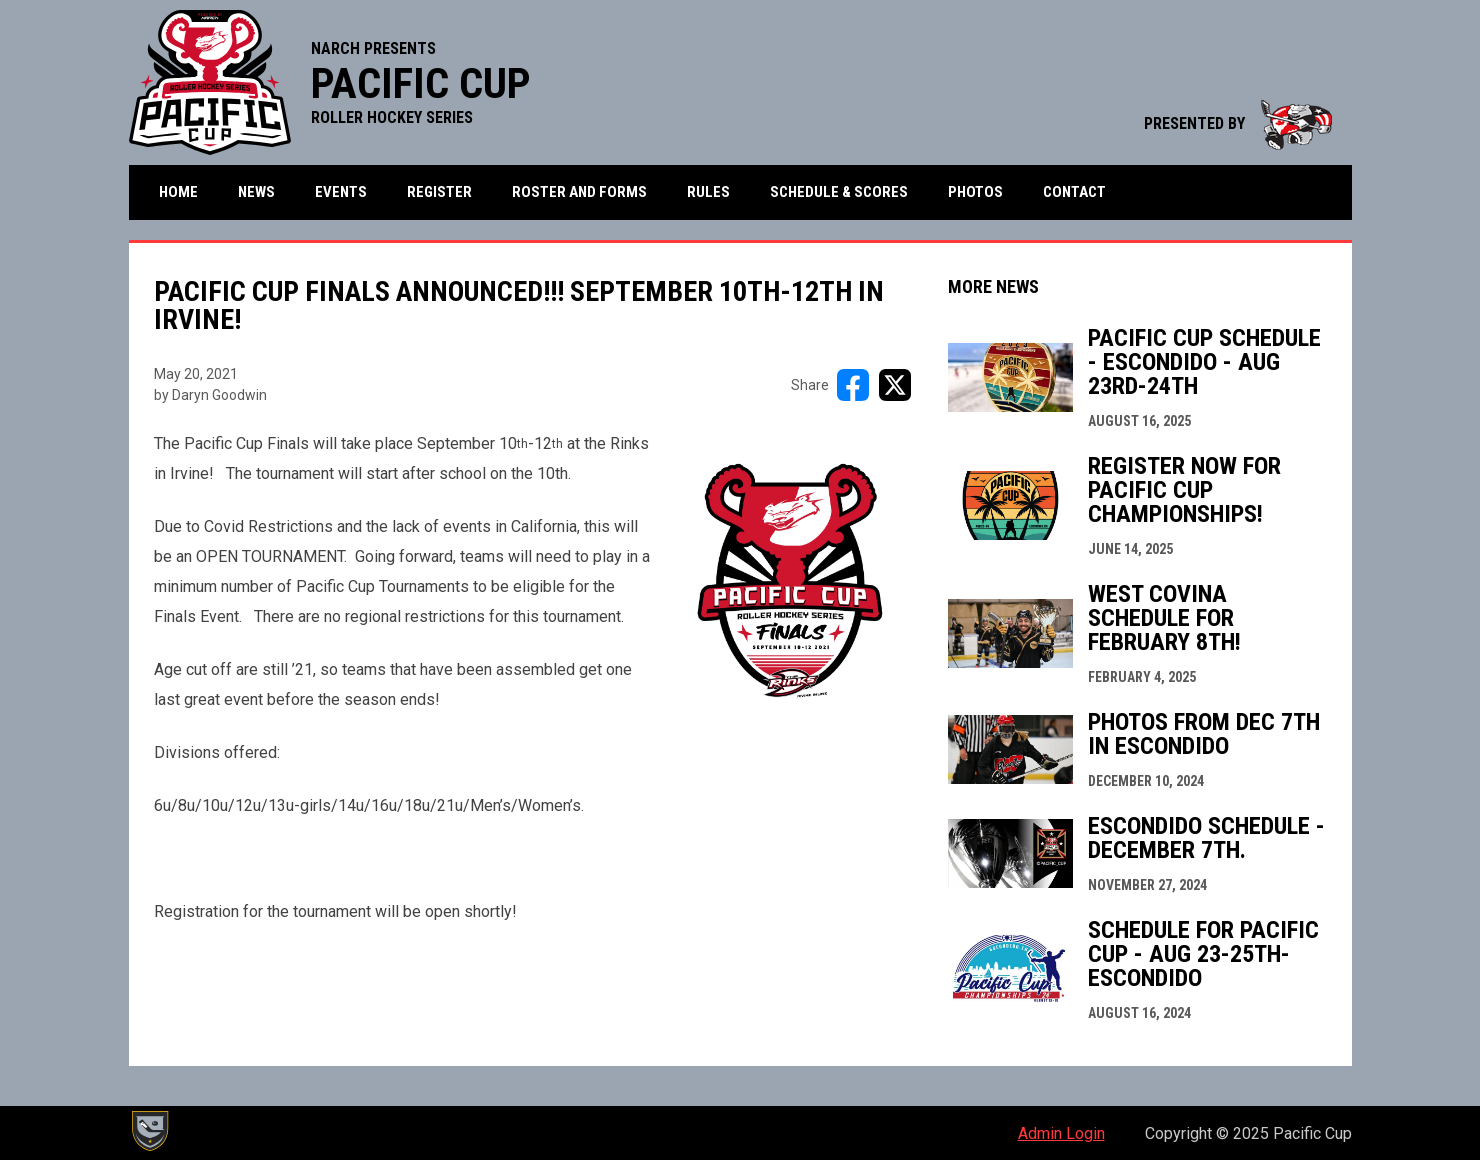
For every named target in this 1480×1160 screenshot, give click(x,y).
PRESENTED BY (1238, 123)
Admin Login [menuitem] (1061, 1133)
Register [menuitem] (439, 192)
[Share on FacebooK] (853, 385)
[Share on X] (895, 385)
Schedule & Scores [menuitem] (839, 192)
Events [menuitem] (341, 192)
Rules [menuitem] (708, 192)
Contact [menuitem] (1074, 192)
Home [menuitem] (178, 192)
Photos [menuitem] (975, 192)
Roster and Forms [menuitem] (579, 192)
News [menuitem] (256, 192)
